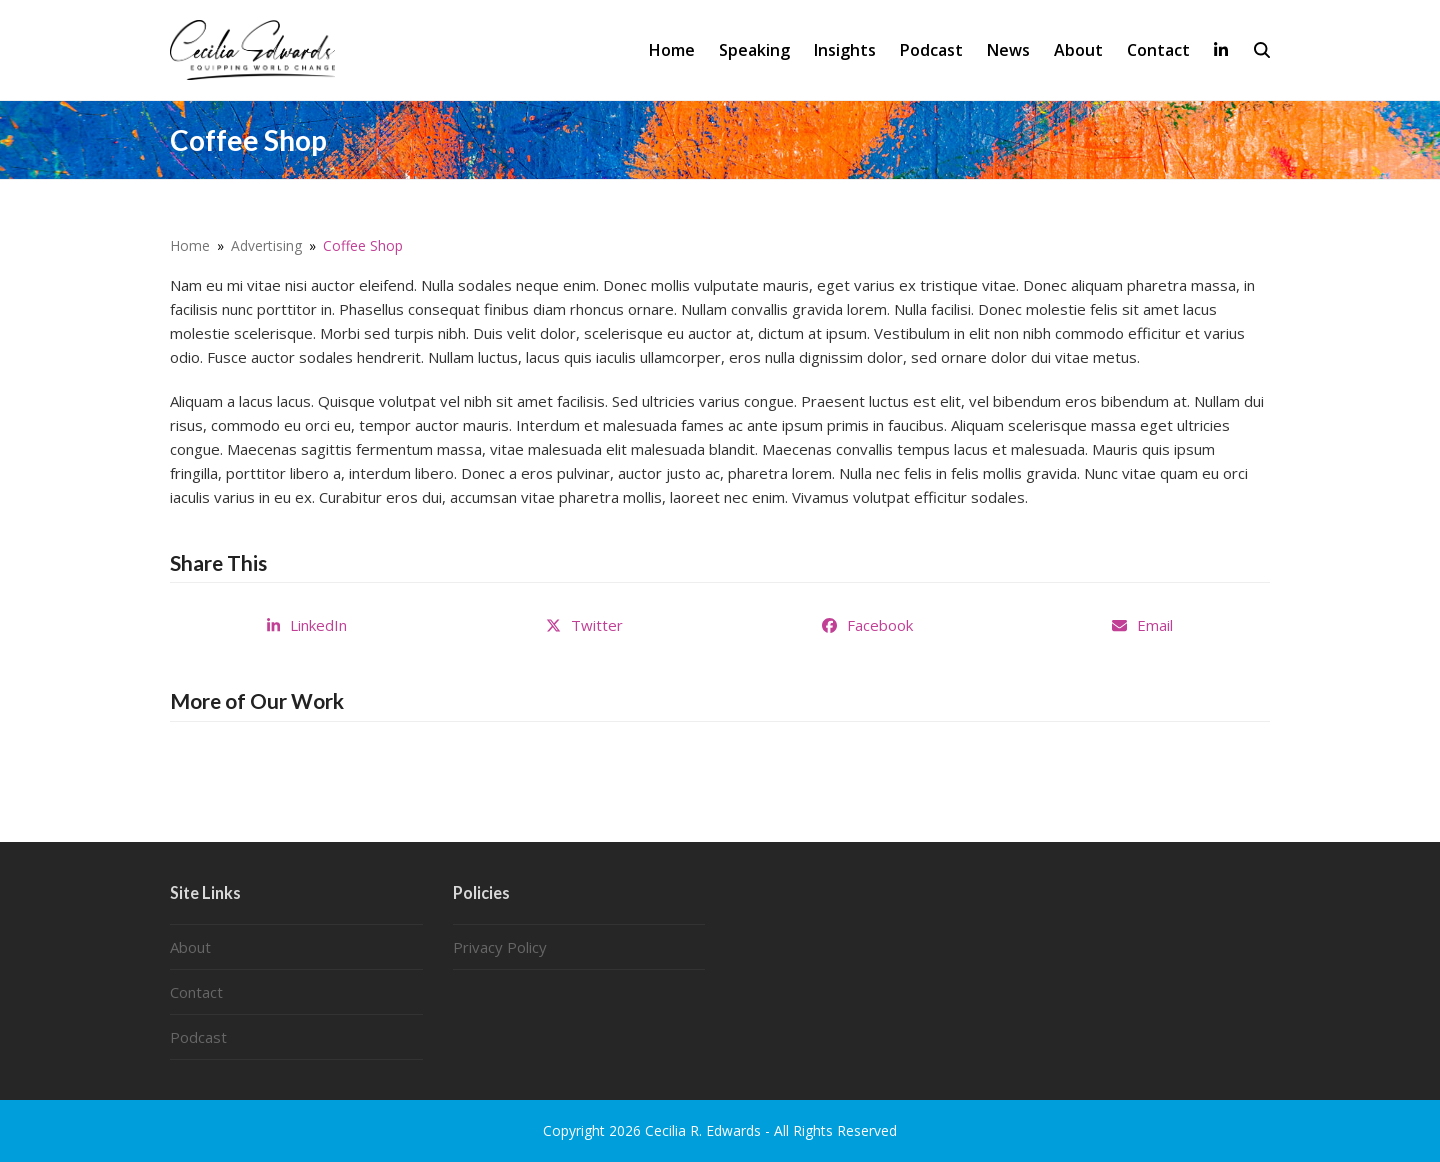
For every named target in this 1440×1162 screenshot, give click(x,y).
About (190, 947)
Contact (196, 992)
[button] (1262, 50)
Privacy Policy (500, 947)
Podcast (198, 1037)
